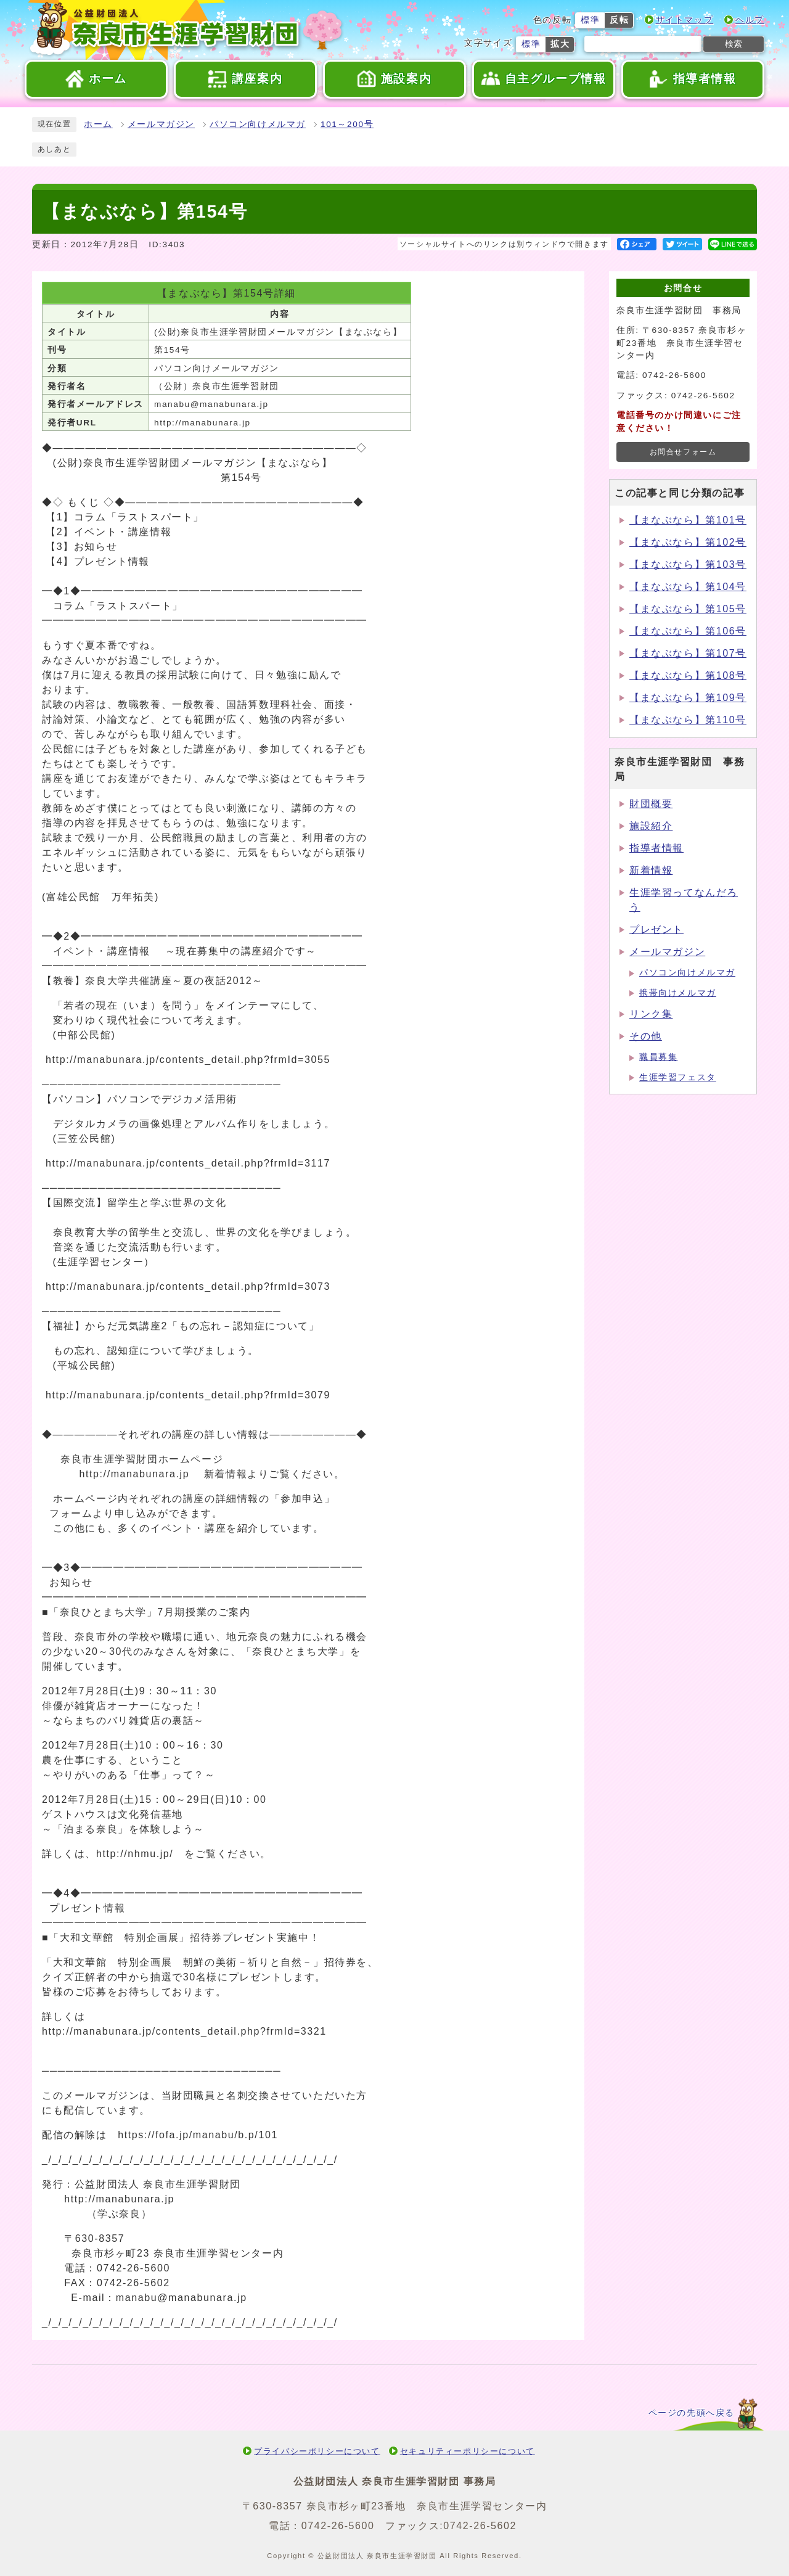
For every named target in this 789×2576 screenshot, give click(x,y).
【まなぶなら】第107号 (687, 653)
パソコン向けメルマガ (258, 124)
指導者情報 (656, 848)
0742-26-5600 (338, 2526)
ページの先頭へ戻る (691, 2413)
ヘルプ (749, 20)
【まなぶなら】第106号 (687, 631)
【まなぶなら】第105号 (687, 609)
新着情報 (650, 870)
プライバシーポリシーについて (317, 2451)
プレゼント (656, 929)
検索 (733, 44)
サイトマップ (685, 20)
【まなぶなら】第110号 (687, 720)
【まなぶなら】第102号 (687, 542)
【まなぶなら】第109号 (687, 697)
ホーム (98, 124)
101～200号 (347, 124)
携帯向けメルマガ (677, 993)
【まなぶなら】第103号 (687, 564)
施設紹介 (650, 826)
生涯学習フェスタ (677, 1077)
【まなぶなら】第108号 (687, 675)
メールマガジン (161, 124)
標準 (590, 20)
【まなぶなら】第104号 (687, 586)
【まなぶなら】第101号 (687, 520)
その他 (645, 1036)
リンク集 (650, 1014)
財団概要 (650, 803)
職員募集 (658, 1057)
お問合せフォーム (683, 452)
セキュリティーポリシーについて (467, 2451)
